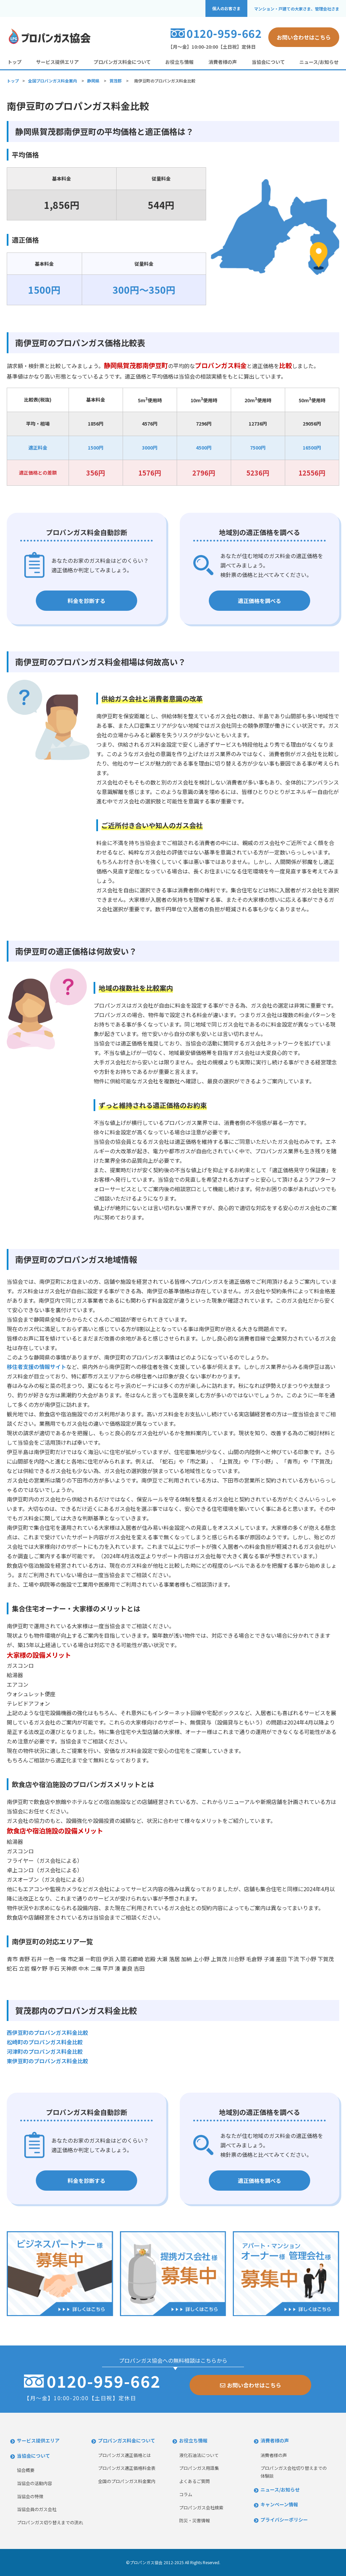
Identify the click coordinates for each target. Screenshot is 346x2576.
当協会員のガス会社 (36, 2509)
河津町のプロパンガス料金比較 (45, 2051)
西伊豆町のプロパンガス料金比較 (47, 2032)
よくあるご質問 (194, 2481)
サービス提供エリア (57, 61)
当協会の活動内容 (34, 2483)
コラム (185, 2494)
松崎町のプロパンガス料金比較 (45, 2042)
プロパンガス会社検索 (201, 2507)
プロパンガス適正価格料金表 (126, 2468)
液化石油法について (199, 2455)
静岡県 (93, 80)
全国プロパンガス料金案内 (52, 80)
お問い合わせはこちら (304, 37)
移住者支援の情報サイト (36, 1367)
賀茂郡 (115, 80)
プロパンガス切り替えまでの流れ (50, 2522)
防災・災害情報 (194, 2520)
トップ (14, 61)
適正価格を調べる (259, 601)
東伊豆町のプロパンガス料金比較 (47, 2061)
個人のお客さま (226, 8)
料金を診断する (86, 601)
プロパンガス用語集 (199, 2468)
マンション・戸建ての (296, 8)
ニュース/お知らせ (319, 61)
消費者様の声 (222, 61)
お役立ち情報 (179, 61)
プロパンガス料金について (122, 61)
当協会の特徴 (30, 2496)
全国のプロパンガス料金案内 (126, 2481)
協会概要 (25, 2470)
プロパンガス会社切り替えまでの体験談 (294, 2472)
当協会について (268, 61)
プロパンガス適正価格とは (124, 2455)
